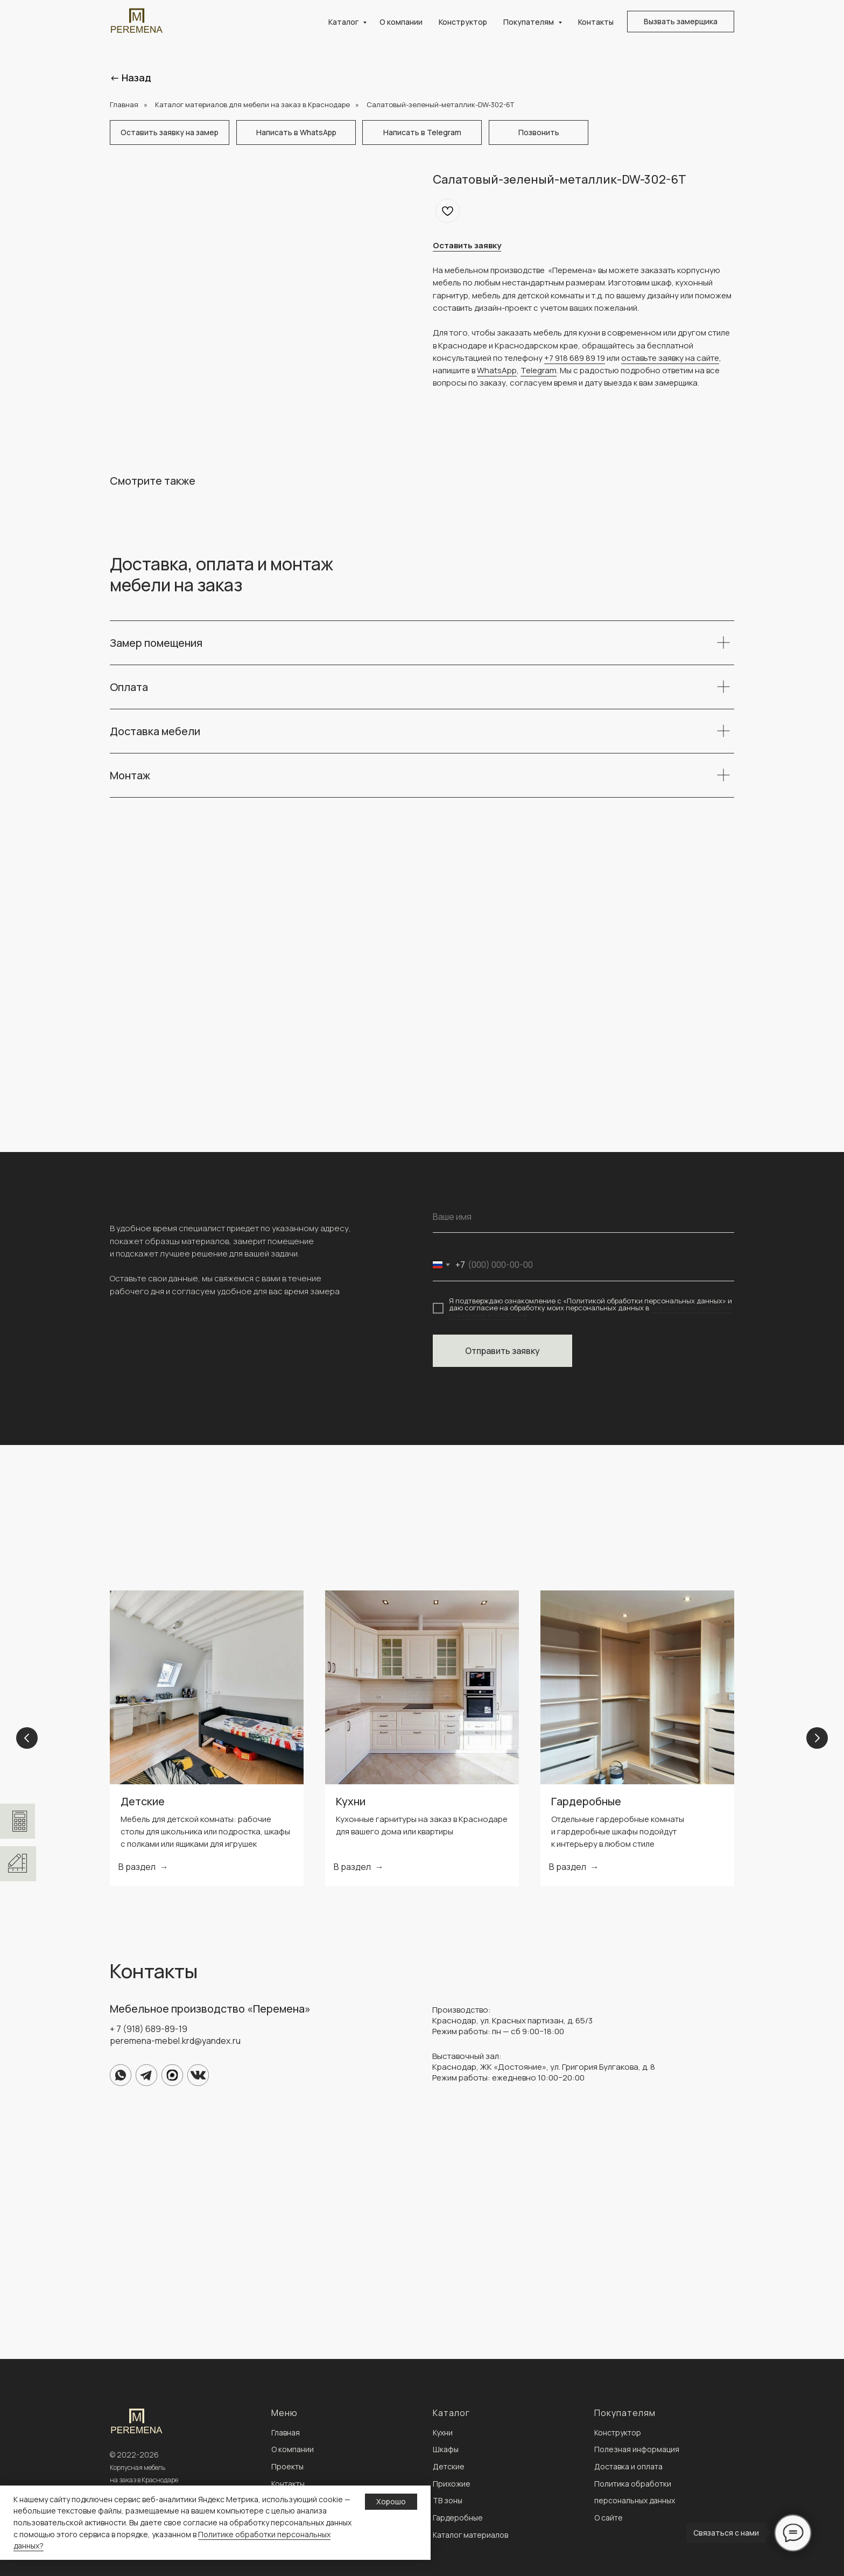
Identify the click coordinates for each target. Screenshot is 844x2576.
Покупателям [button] (529, 22)
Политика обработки (632, 2484)
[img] (120, 2075)
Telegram (539, 370)
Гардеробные (586, 1801)
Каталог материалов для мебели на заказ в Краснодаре (252, 104)
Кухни (350, 1801)
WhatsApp (497, 370)
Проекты (287, 2466)
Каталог (344, 22)
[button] (680, 21)
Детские (143, 1801)
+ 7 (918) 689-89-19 (148, 2029)
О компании (401, 22)
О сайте (608, 2517)
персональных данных (634, 2500)
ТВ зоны (447, 2500)
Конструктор (463, 22)
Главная (124, 104)
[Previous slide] (27, 1738)
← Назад (130, 77)
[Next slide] (817, 1738)
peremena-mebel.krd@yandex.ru (175, 2041)
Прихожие (451, 2484)
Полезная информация (636, 2449)
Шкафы (446, 2449)
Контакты (596, 22)
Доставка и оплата (628, 2466)
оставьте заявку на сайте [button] (670, 358)
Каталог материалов (470, 2535)
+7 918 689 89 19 (574, 358)
